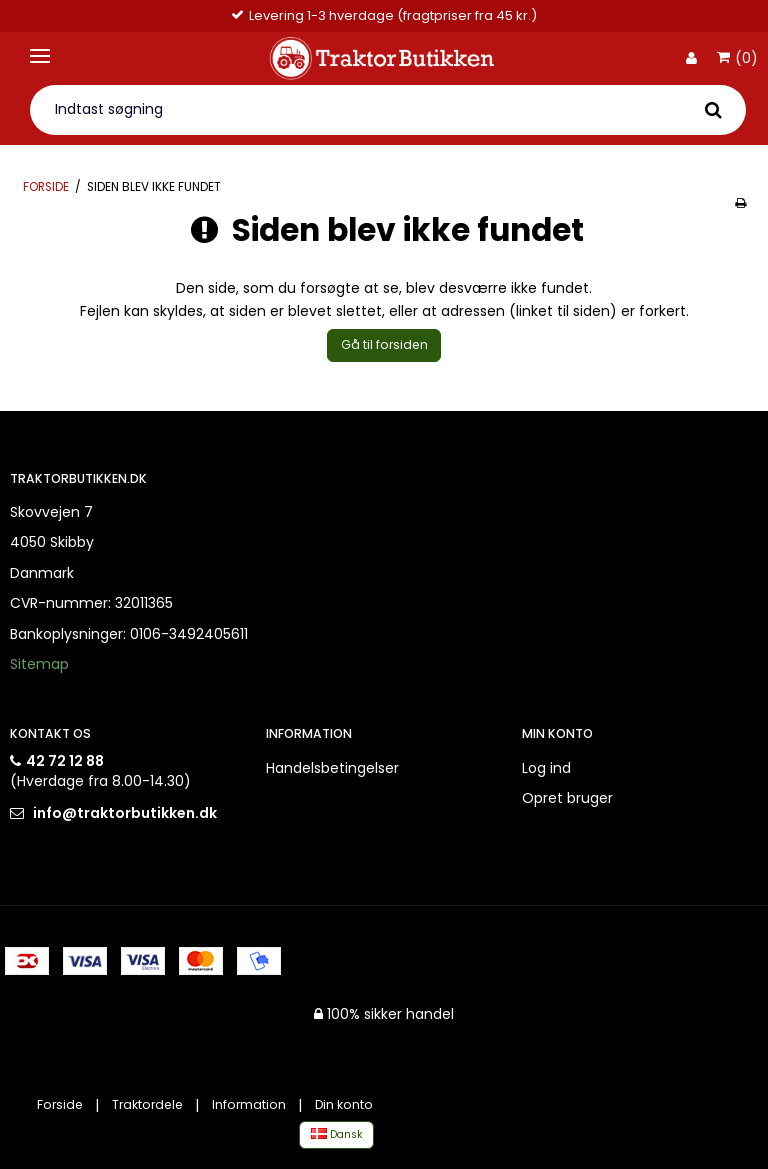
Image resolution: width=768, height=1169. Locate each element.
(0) (737, 59)
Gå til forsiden (384, 344)
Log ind (546, 768)
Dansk (337, 1134)
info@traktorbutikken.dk (125, 813)
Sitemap (39, 664)
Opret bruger (567, 798)
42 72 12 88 (65, 761)
